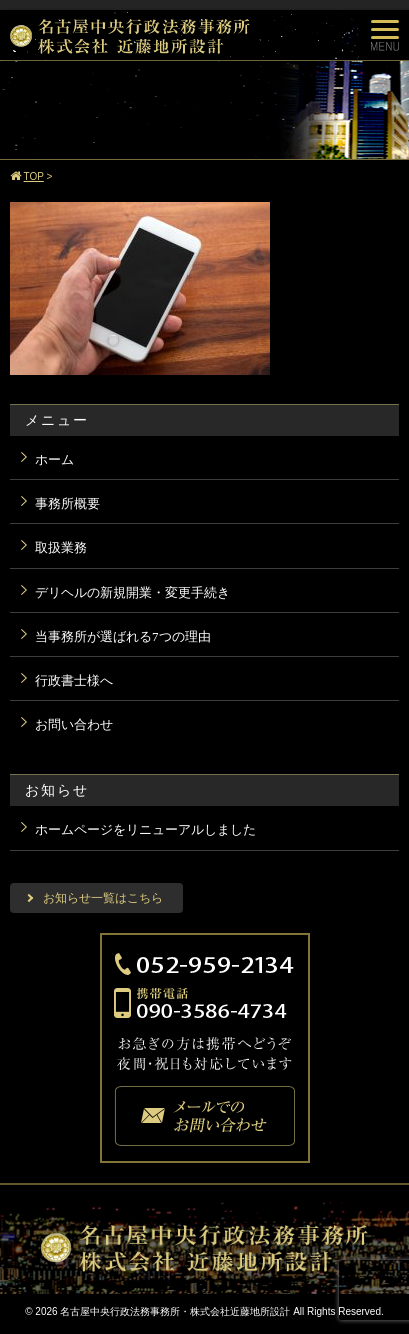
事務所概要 (67, 503)
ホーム (54, 459)
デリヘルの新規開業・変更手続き (132, 592)
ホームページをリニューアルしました (145, 829)
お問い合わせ (74, 724)
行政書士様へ (74, 680)
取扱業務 (61, 547)
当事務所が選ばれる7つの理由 (123, 636)
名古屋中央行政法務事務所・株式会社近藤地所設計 (175, 1311)
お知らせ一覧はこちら (103, 898)
